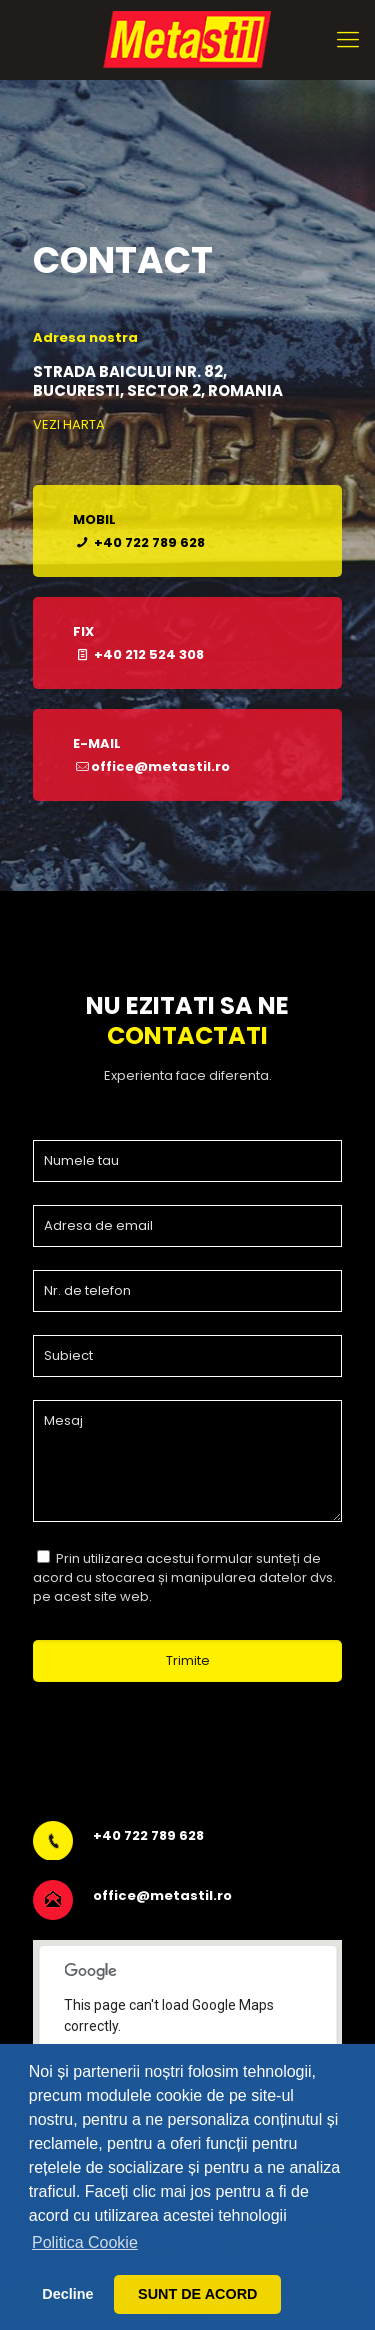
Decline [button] (67, 2294)
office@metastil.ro (162, 1895)
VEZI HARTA (69, 424)
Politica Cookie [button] (85, 2242)
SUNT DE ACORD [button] (197, 2294)
